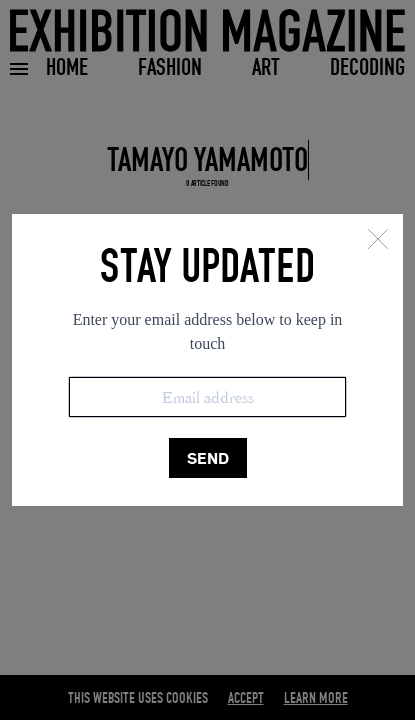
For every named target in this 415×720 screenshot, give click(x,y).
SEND (208, 458)
